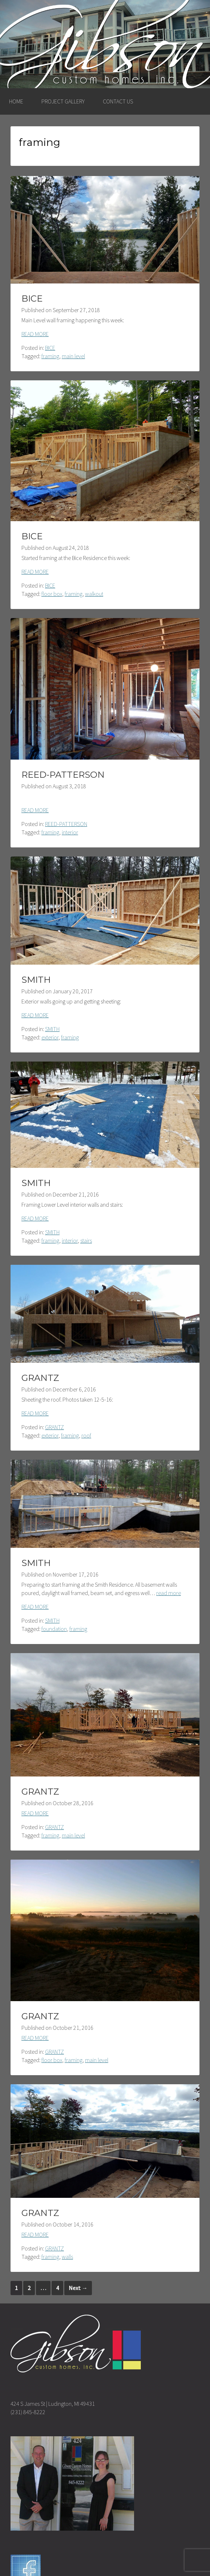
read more (168, 1592)
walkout (94, 593)
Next (78, 2287)
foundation (54, 1628)
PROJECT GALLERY (63, 101)
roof (86, 1435)
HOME (16, 101)
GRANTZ (40, 1378)
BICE (32, 298)
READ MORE (35, 334)
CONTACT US (118, 101)
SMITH (36, 979)
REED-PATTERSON (63, 774)
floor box (51, 593)
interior (70, 832)
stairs (86, 1240)
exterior (49, 1037)
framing (50, 356)
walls (67, 2256)
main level (73, 356)
